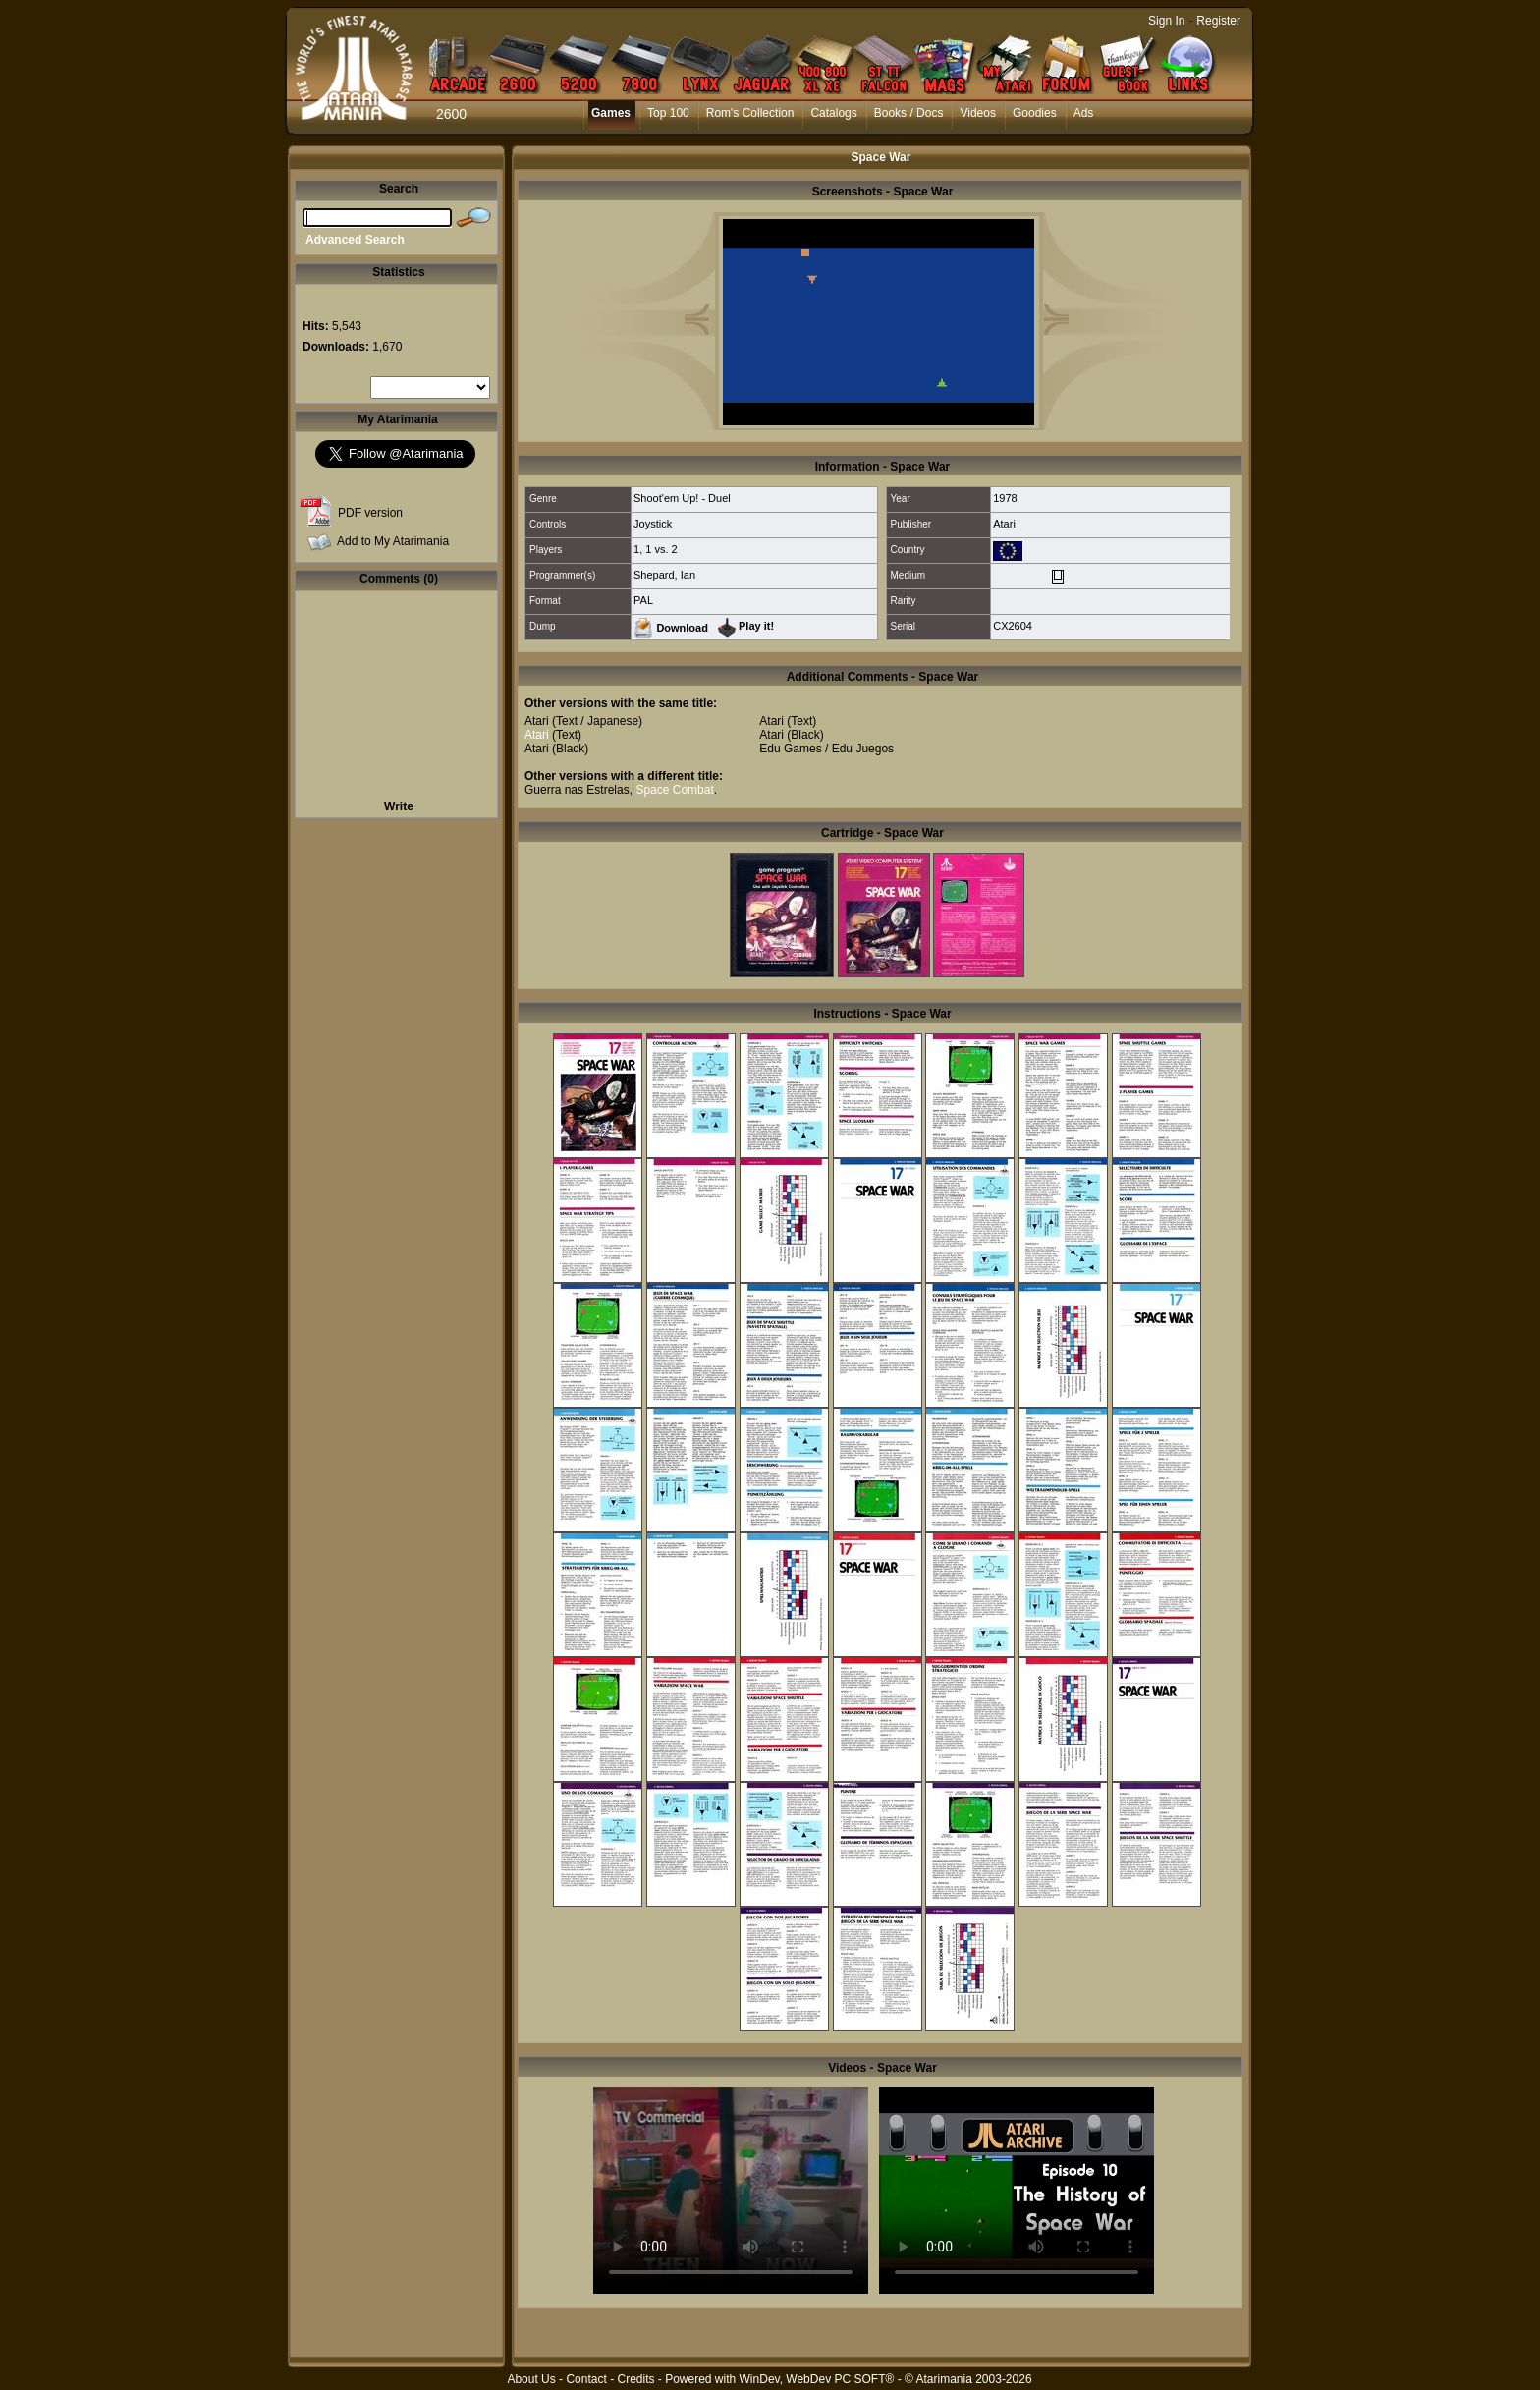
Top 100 (668, 113)
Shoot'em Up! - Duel (682, 498)
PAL (643, 600)
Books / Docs (909, 113)
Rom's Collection (750, 113)
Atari (1004, 523)
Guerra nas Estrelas (577, 790)
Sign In (1166, 21)
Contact (586, 2379)
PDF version (370, 513)
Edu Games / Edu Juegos (826, 748)
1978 (1005, 498)
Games (611, 113)
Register (1218, 21)
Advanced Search (355, 240)
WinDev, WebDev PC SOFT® (817, 2379)
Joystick (652, 523)
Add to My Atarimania (393, 541)
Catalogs (833, 113)
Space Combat (674, 790)
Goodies (1035, 113)
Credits (635, 2379)
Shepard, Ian (664, 575)
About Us (531, 2379)
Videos (977, 113)
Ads (1083, 113)
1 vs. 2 (661, 549)
